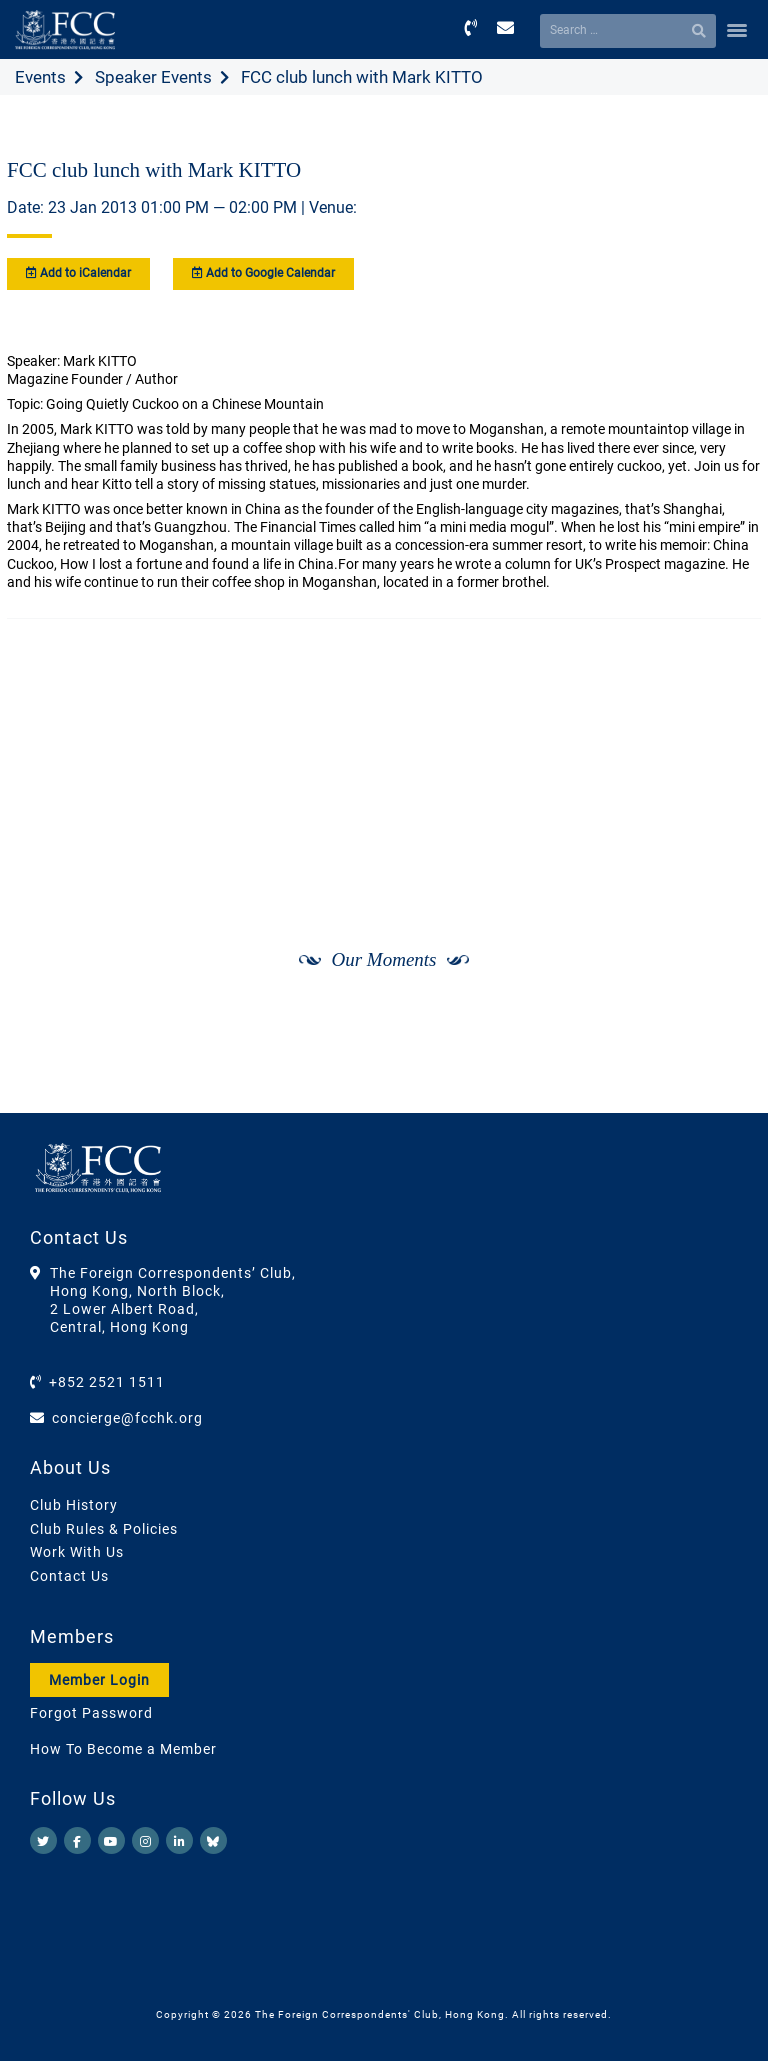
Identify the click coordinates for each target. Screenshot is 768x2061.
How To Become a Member (123, 1749)
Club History (74, 1505)
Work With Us (77, 1552)
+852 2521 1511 (107, 1382)
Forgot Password (91, 1713)
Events (40, 77)
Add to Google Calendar (263, 273)
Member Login (99, 1680)
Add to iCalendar (78, 273)
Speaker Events (153, 77)
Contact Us (69, 1576)
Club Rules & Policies (104, 1529)
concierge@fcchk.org (127, 1418)
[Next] (724, 1061)
